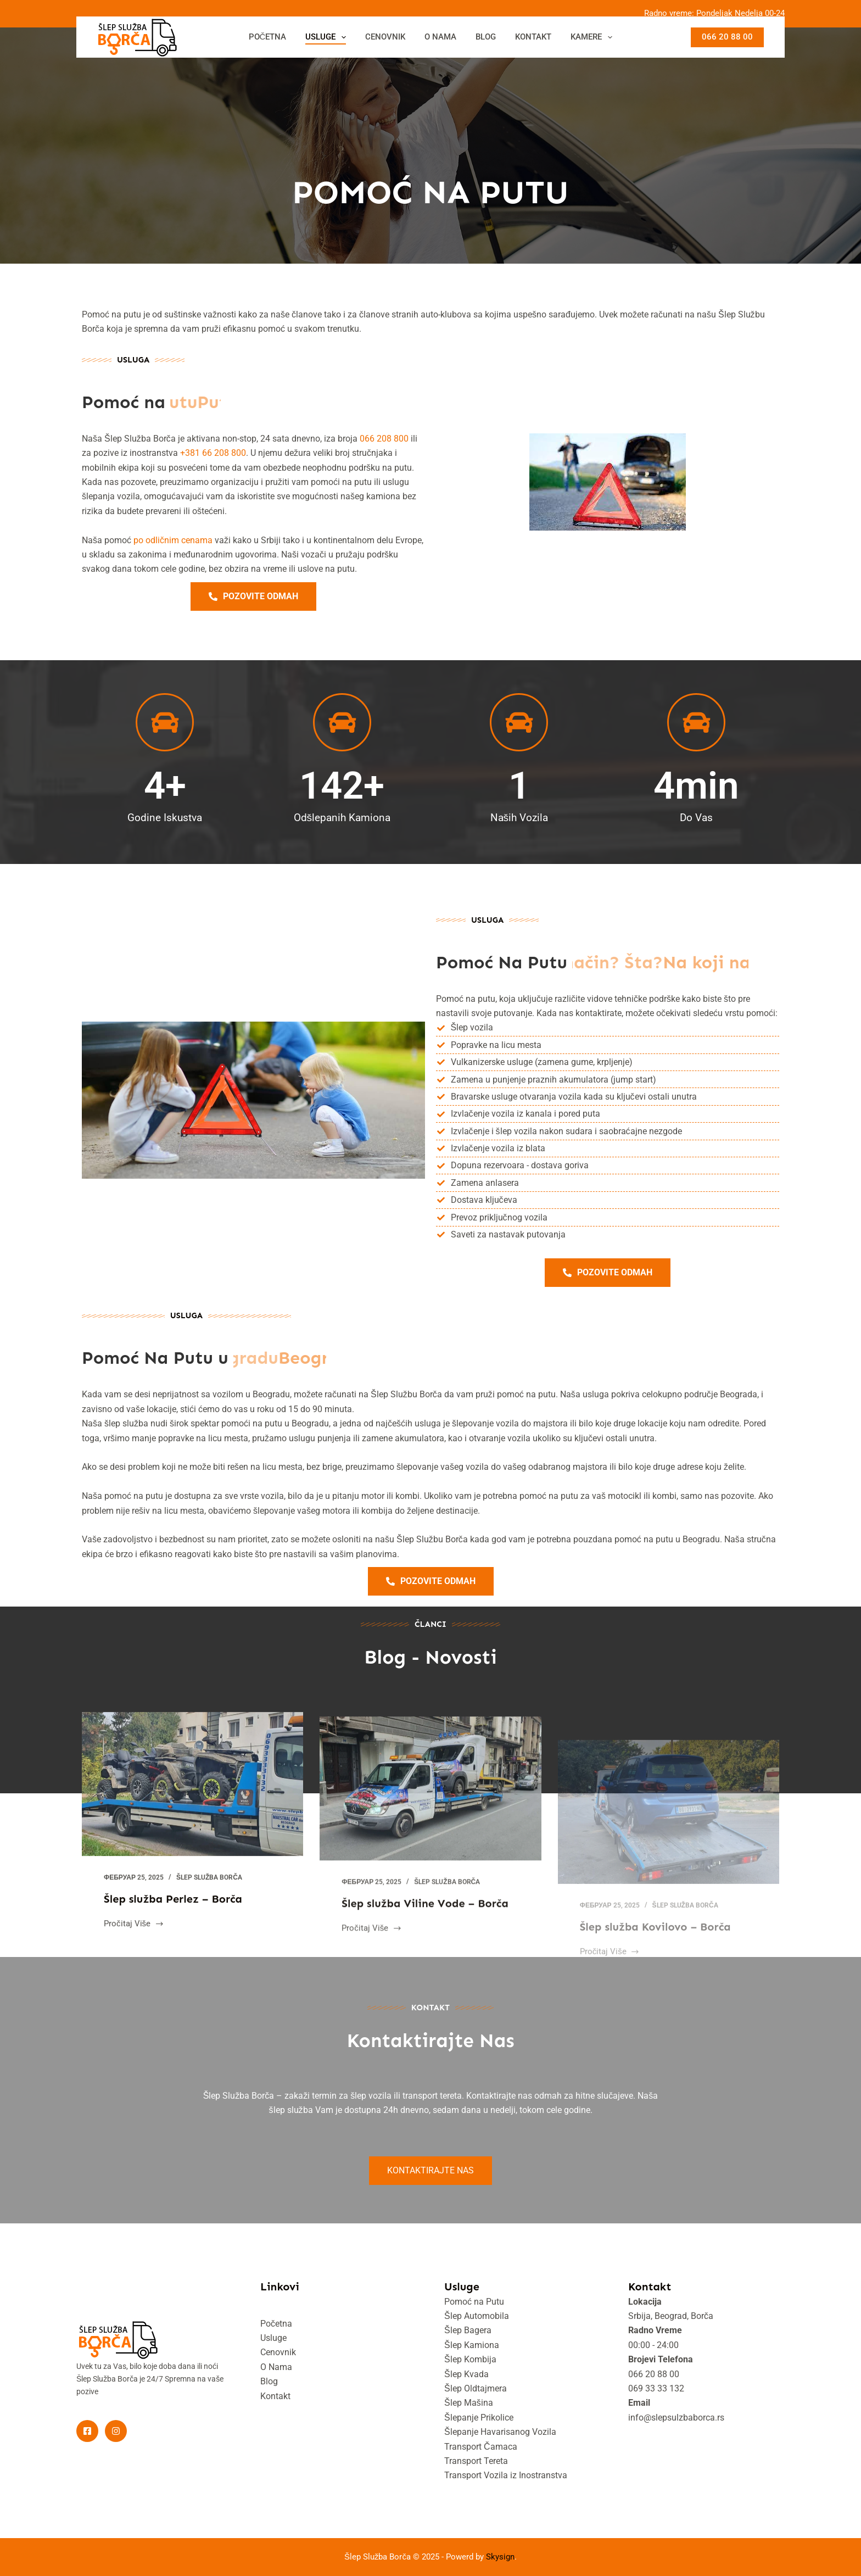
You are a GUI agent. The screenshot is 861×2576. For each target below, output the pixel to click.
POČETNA (268, 37)
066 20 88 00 (727, 37)
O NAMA (440, 37)
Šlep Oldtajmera (475, 2388)
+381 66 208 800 (213, 453)
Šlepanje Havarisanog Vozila (500, 2432)
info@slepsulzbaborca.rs (676, 2417)
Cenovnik (278, 2352)
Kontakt (275, 2396)
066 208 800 (384, 438)
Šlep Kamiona (471, 2345)
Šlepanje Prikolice (478, 2417)
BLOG (486, 37)
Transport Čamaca (480, 2446)
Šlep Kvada (466, 2374)
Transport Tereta (476, 2461)
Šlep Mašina (468, 2402)
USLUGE (327, 37)
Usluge (273, 2338)
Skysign (500, 2557)
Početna (276, 2323)
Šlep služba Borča (209, 1901)
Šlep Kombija (470, 2359)
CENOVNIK (385, 37)
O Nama (276, 2367)
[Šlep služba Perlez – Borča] (192, 1807)
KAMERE (594, 37)
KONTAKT (533, 37)
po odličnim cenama (173, 540)
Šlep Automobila (476, 2316)
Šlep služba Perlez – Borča (173, 1921)
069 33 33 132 (656, 2388)
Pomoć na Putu (474, 2301)
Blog (269, 2381)
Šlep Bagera (467, 2330)
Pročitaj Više (134, 1945)
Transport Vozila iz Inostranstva (505, 2475)
